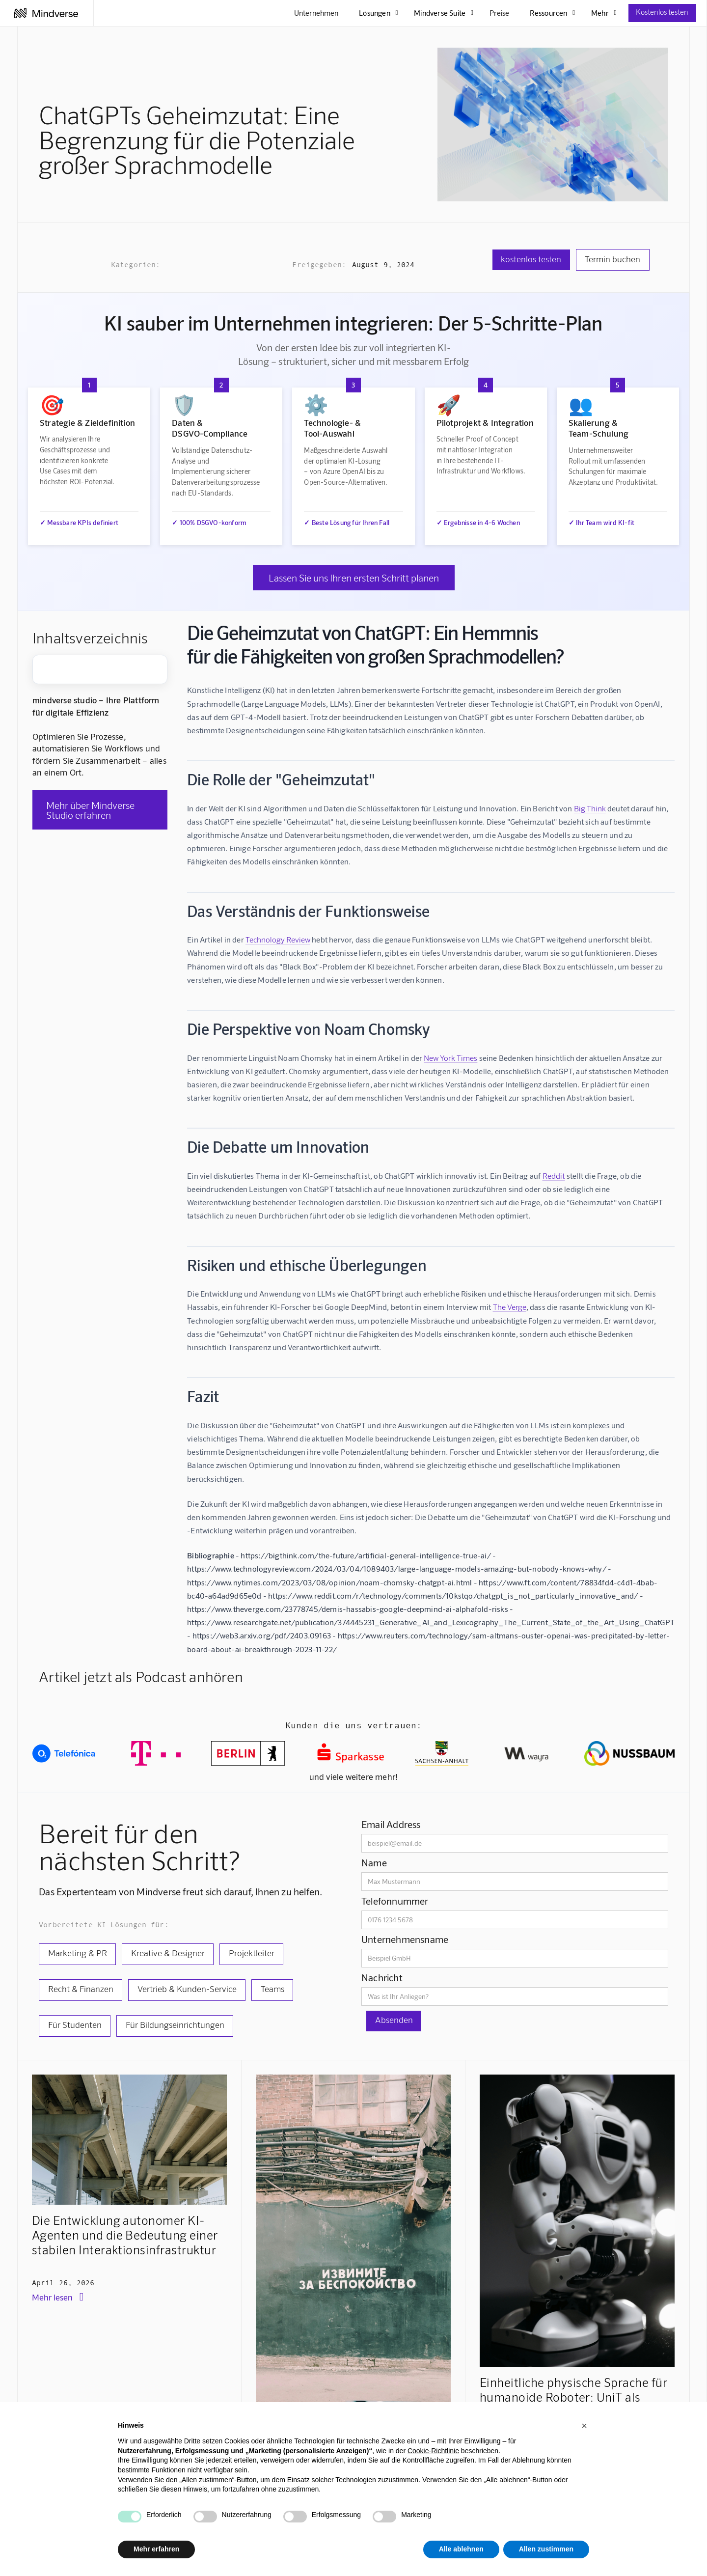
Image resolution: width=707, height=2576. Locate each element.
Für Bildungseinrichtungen (175, 2024)
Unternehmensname (404, 1939)
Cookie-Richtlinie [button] (433, 2451)
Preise (499, 12)
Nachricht (382, 1977)
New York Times (450, 1057)
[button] (584, 2426)
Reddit (554, 1175)
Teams (272, 1988)
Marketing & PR (77, 1952)
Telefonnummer (395, 1901)
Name (374, 1862)
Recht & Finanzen (80, 1988)
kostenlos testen (531, 258)
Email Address (391, 1824)
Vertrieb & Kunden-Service (187, 1988)
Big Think (590, 808)
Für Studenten (75, 2024)
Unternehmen (316, 12)
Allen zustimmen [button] (546, 2549)
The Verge (509, 1306)
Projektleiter (251, 1952)
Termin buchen (612, 258)
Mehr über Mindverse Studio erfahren (90, 810)
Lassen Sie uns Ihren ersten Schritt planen (354, 577)
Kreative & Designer (168, 1952)
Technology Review (277, 939)
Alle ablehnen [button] (461, 2549)
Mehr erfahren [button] (156, 2549)
